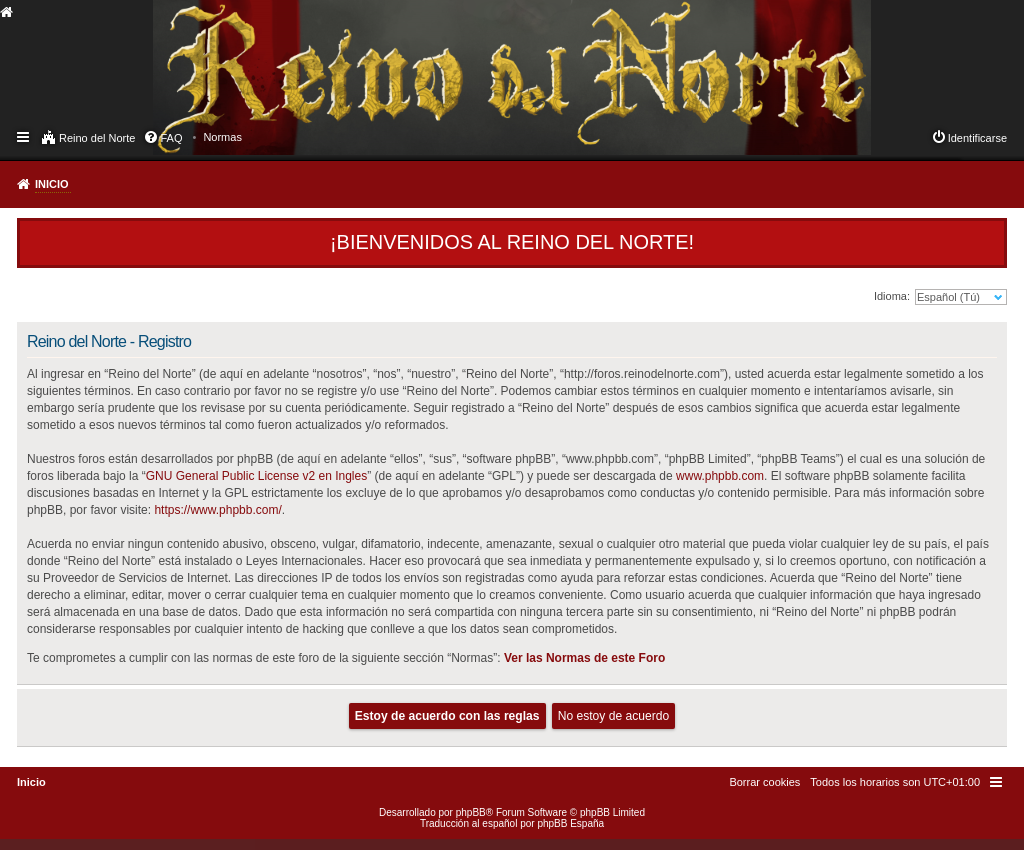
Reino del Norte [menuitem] (97, 138)
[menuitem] (222, 137)
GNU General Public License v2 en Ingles (256, 476)
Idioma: (892, 296)
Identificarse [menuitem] (977, 138)
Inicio (52, 184)
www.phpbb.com (720, 476)
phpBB (471, 812)
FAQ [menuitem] (171, 138)
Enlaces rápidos (24, 136)
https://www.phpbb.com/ (217, 510)
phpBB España (570, 823)
